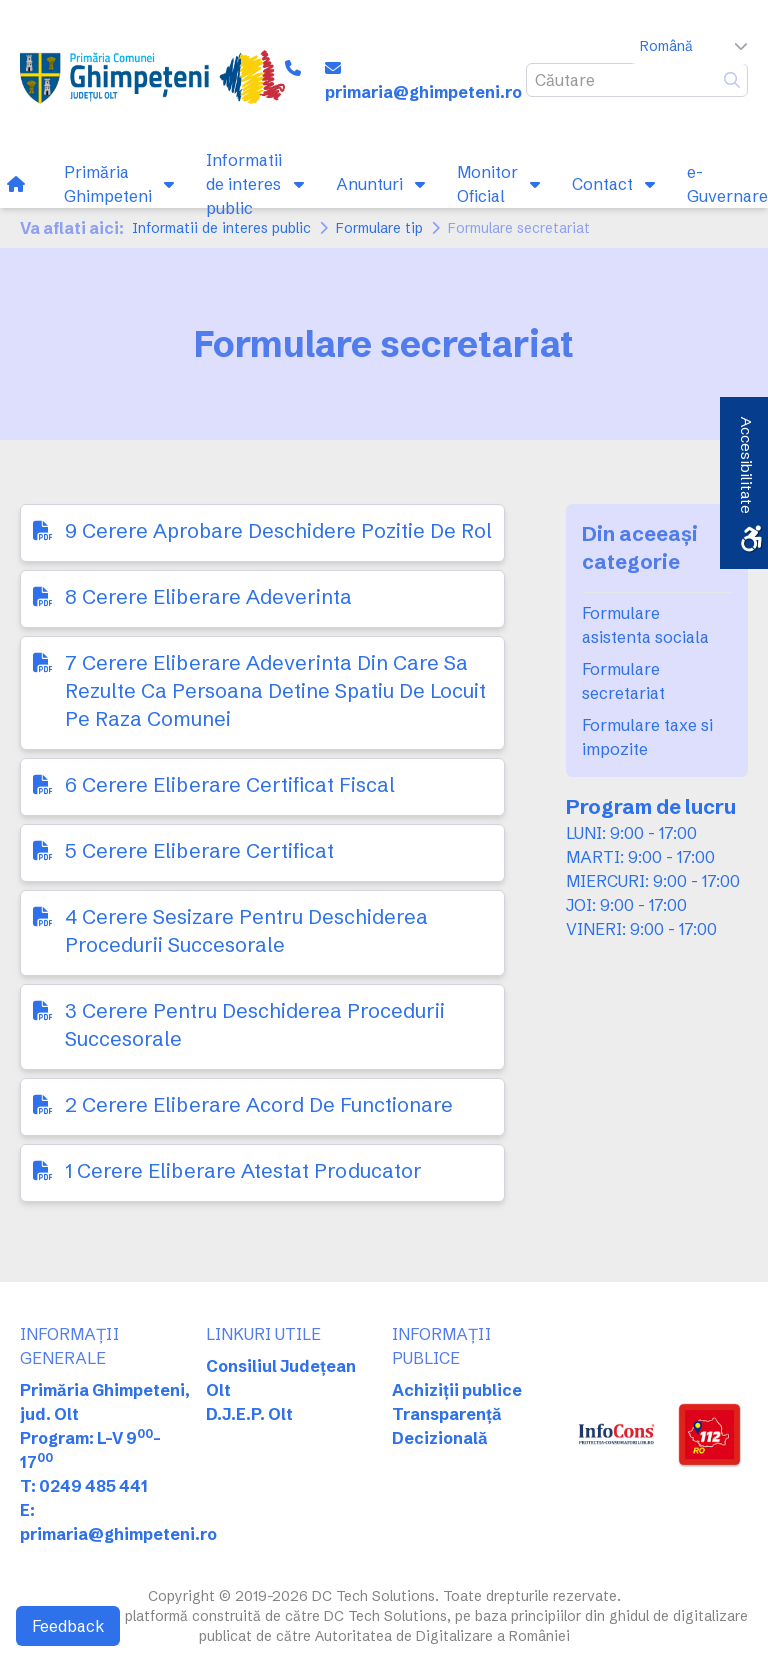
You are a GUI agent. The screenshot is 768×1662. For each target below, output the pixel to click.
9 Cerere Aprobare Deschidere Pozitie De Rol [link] (278, 530)
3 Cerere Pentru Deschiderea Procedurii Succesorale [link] (255, 1024)
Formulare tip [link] (379, 228)
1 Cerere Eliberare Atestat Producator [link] (243, 1170)
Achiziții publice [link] (457, 1390)
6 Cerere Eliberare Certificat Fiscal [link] (230, 784)
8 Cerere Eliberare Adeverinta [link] (208, 596)
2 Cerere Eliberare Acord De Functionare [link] (259, 1104)
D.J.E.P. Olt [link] (249, 1414)
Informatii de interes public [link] (221, 228)
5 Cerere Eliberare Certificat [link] (199, 850)
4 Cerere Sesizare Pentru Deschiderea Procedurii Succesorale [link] (246, 930)
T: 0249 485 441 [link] (84, 1486)
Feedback (68, 1626)
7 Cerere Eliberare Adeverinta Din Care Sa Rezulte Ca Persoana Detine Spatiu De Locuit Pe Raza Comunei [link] (275, 690)
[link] (152, 80)
